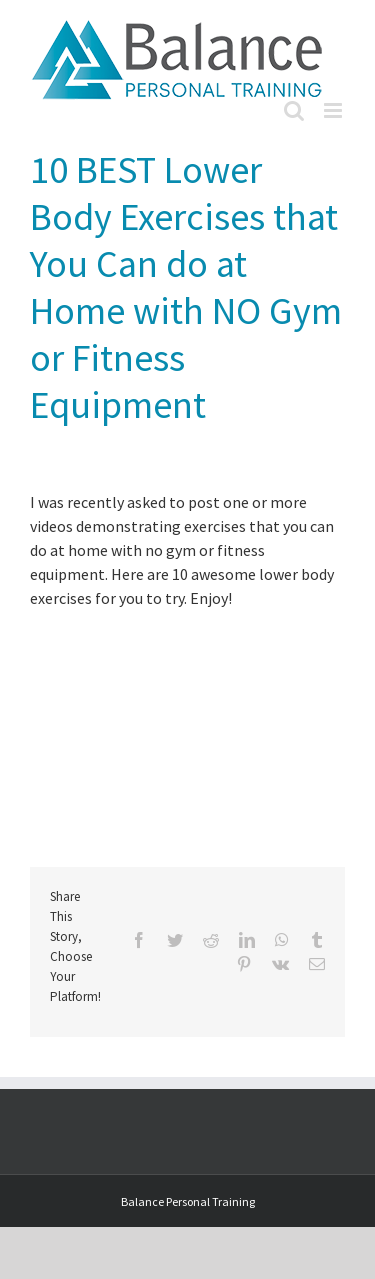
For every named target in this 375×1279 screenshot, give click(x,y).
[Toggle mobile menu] (334, 110)
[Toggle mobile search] (294, 110)
